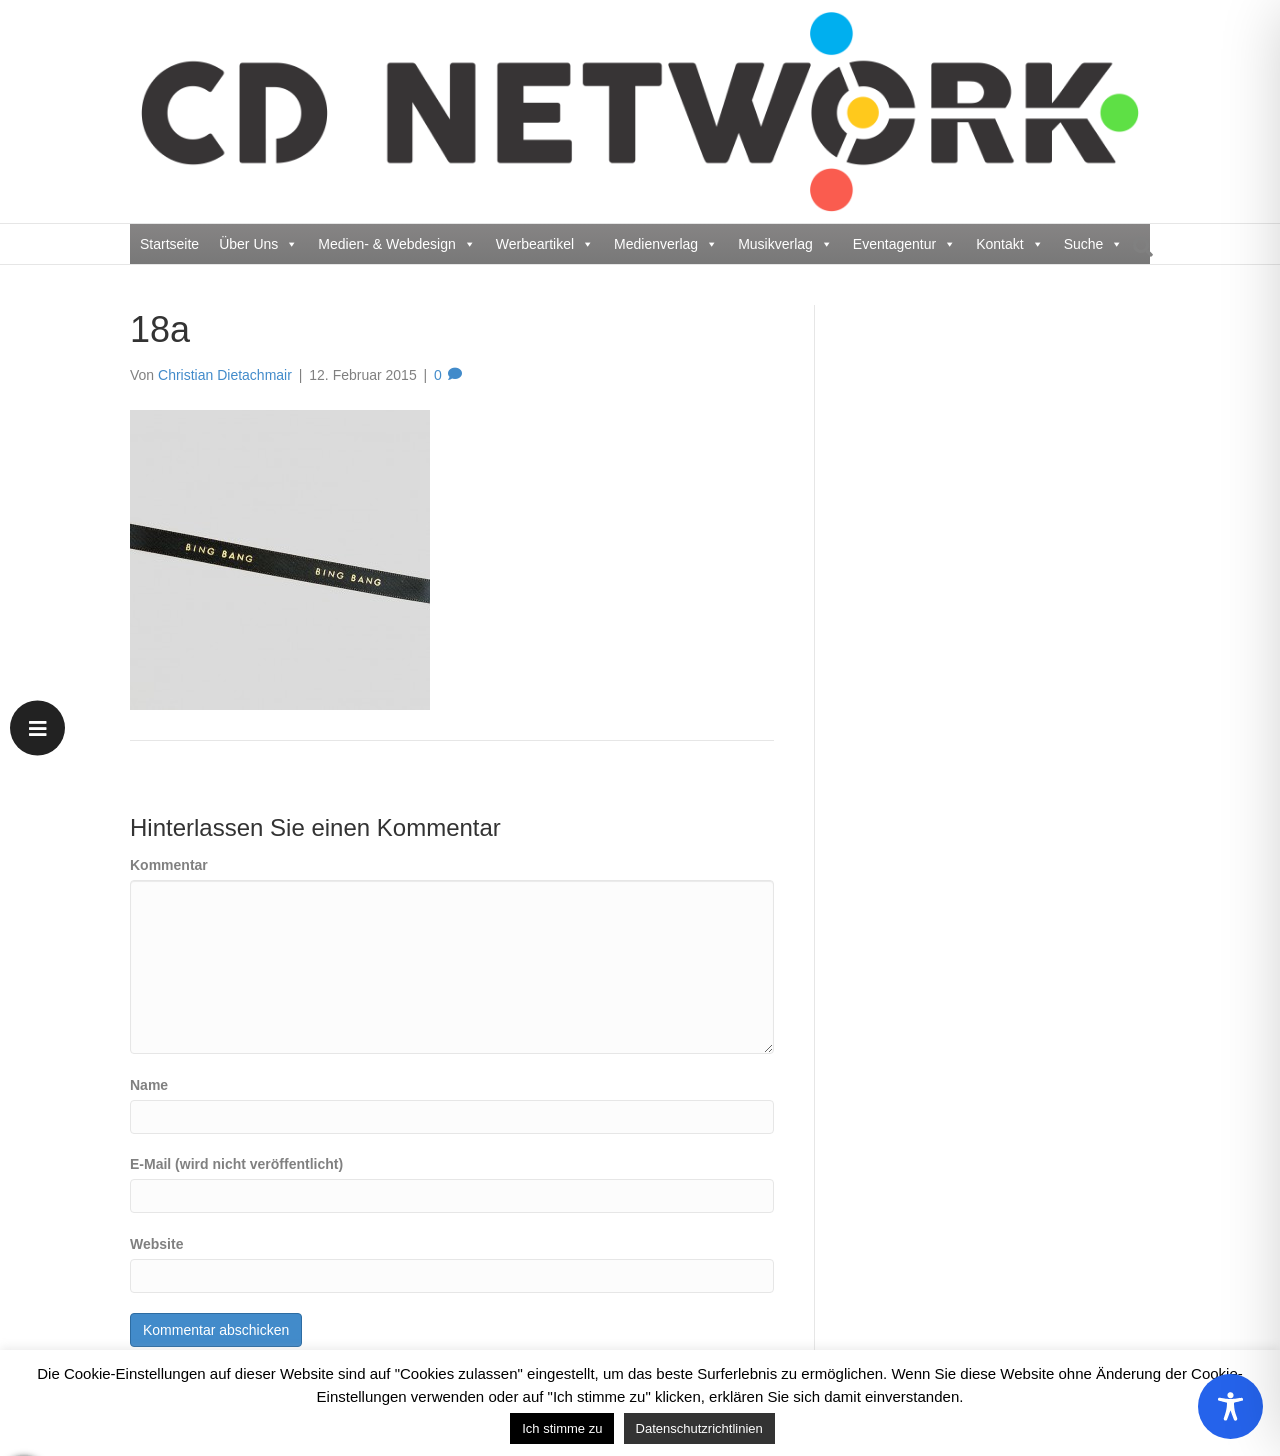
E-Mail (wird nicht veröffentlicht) (236, 1164)
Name (149, 1085)
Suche (1094, 244)
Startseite (169, 244)
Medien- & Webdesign (396, 244)
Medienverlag (666, 244)
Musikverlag (785, 244)
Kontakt (1009, 244)
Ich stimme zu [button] (562, 1428)
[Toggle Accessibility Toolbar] (1230, 1406)
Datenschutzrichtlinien (699, 1428)
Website (156, 1244)
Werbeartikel (545, 244)
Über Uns (258, 244)
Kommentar (169, 865)
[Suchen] (1137, 247)
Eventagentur (904, 244)
